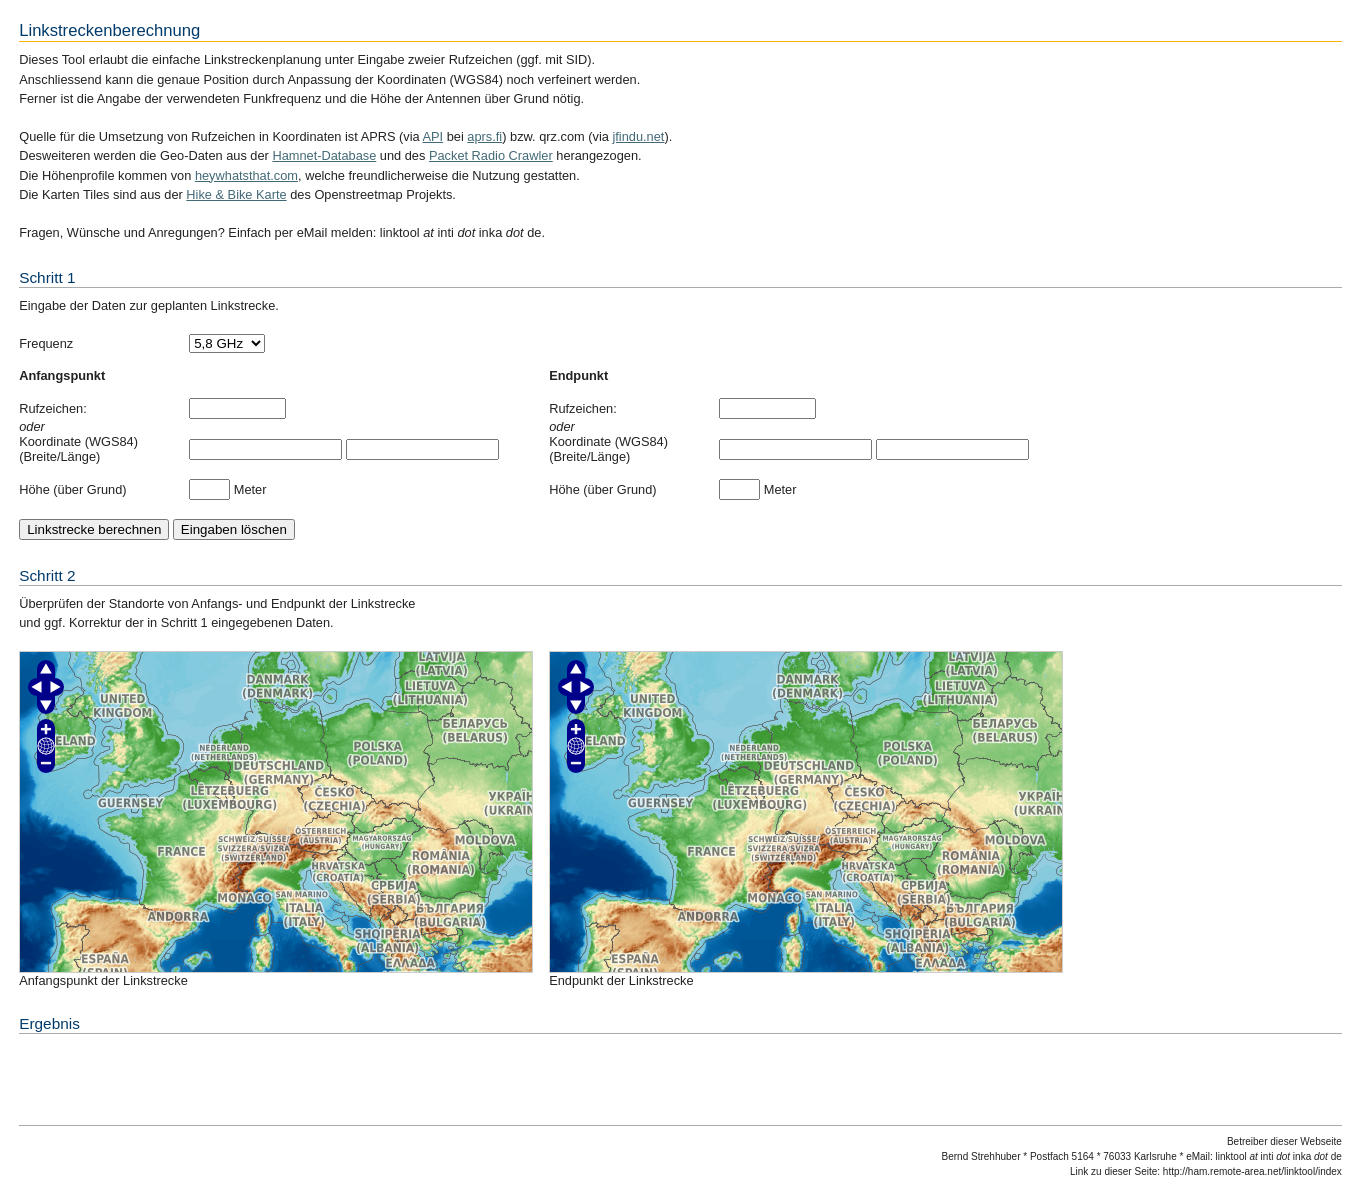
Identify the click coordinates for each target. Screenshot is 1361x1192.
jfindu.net (638, 136)
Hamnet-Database (324, 155)
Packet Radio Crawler (491, 155)
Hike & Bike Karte (236, 194)
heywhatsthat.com (246, 175)
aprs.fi (484, 136)
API (433, 136)
